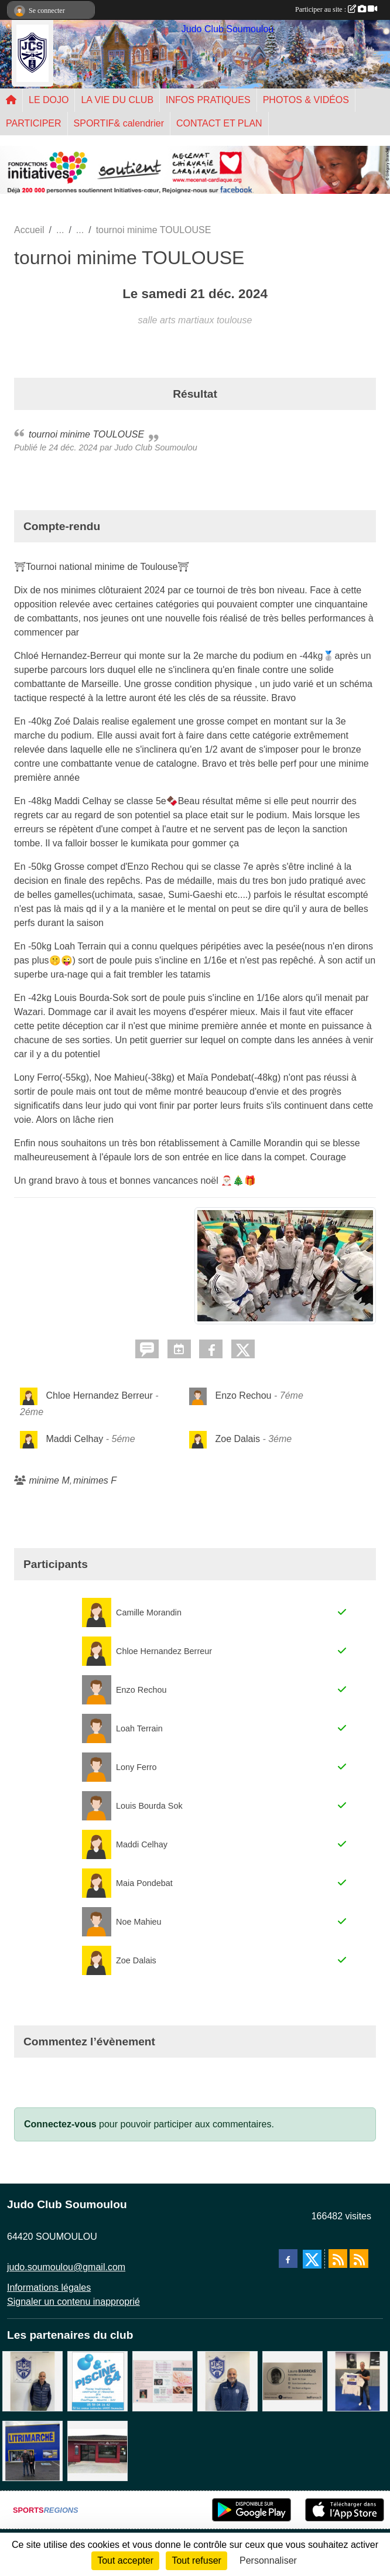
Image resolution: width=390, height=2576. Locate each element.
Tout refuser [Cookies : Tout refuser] (196, 2560)
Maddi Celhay (74, 1439)
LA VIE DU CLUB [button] (117, 100)
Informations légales (49, 2288)
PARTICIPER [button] (33, 123)
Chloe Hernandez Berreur (99, 1395)
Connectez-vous (60, 2124)
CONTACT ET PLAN (219, 123)
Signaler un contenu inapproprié (73, 2302)
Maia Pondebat (144, 1883)
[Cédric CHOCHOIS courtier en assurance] (32, 2381)
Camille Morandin (149, 1612)
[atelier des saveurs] (97, 2450)
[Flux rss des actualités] (338, 2258)
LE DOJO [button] (49, 100)
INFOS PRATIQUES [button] (208, 100)
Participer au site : (336, 9)
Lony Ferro (136, 1767)
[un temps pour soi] (162, 2381)
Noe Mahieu (139, 1921)
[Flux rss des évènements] (359, 2258)
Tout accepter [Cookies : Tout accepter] (125, 2560)
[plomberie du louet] (227, 2381)
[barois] (292, 2381)
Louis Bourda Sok (149, 1805)
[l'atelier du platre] (357, 2381)
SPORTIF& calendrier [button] (119, 123)
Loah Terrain (139, 1728)
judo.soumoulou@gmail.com (66, 2267)
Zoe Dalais (237, 1439)
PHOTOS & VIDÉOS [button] (306, 100)
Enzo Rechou (243, 1395)
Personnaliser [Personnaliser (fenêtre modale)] (268, 2560)
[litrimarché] (32, 2450)
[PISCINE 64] (97, 2381)
